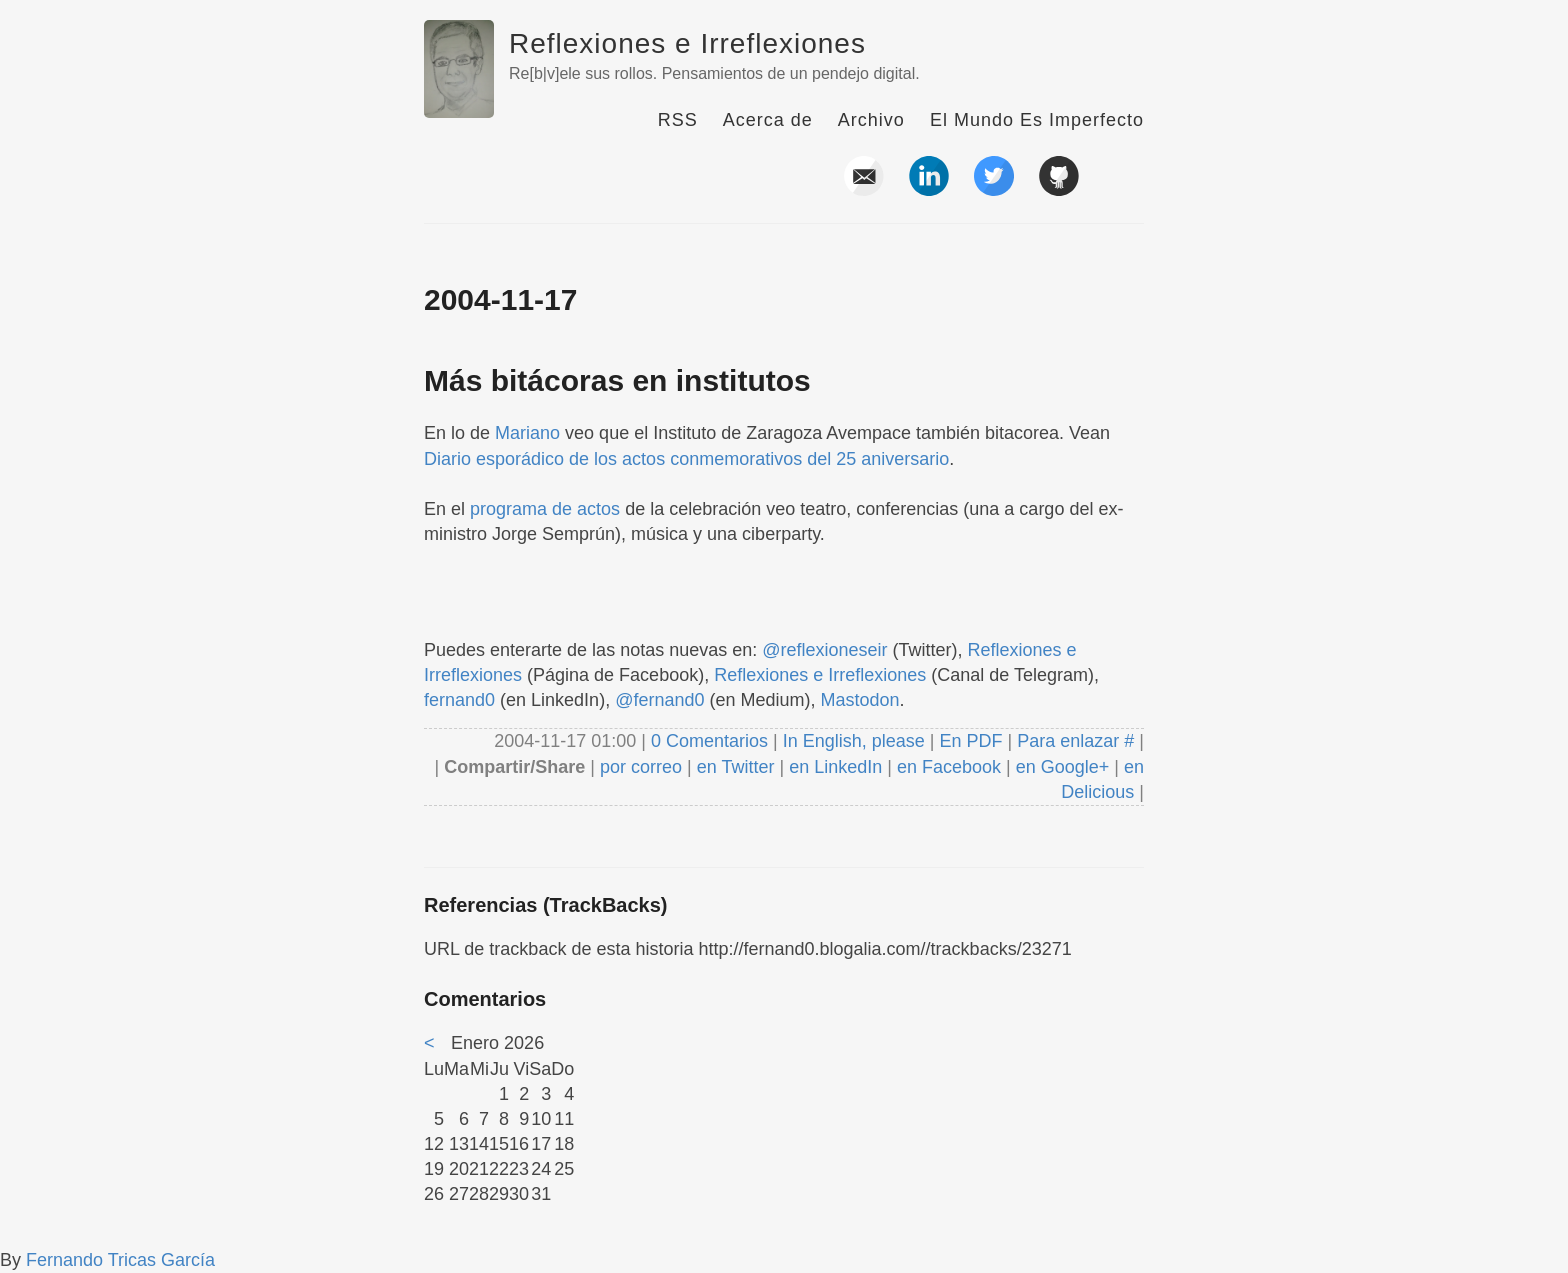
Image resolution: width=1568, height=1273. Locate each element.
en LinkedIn (835, 767)
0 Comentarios (712, 741)
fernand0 (459, 700)
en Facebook (946, 767)
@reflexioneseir (824, 650)
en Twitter (736, 767)
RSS (678, 120)
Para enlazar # (1075, 741)
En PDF (971, 741)
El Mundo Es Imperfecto (1037, 120)
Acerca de (768, 120)
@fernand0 (659, 700)
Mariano (527, 433)
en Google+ (1063, 767)
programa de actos (545, 509)
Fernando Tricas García (120, 1260)
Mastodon (860, 700)
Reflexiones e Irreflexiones (687, 43)
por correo (638, 767)
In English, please (854, 741)
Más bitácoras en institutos (617, 380)
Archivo (871, 120)
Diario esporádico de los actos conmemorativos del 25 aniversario (686, 459)
